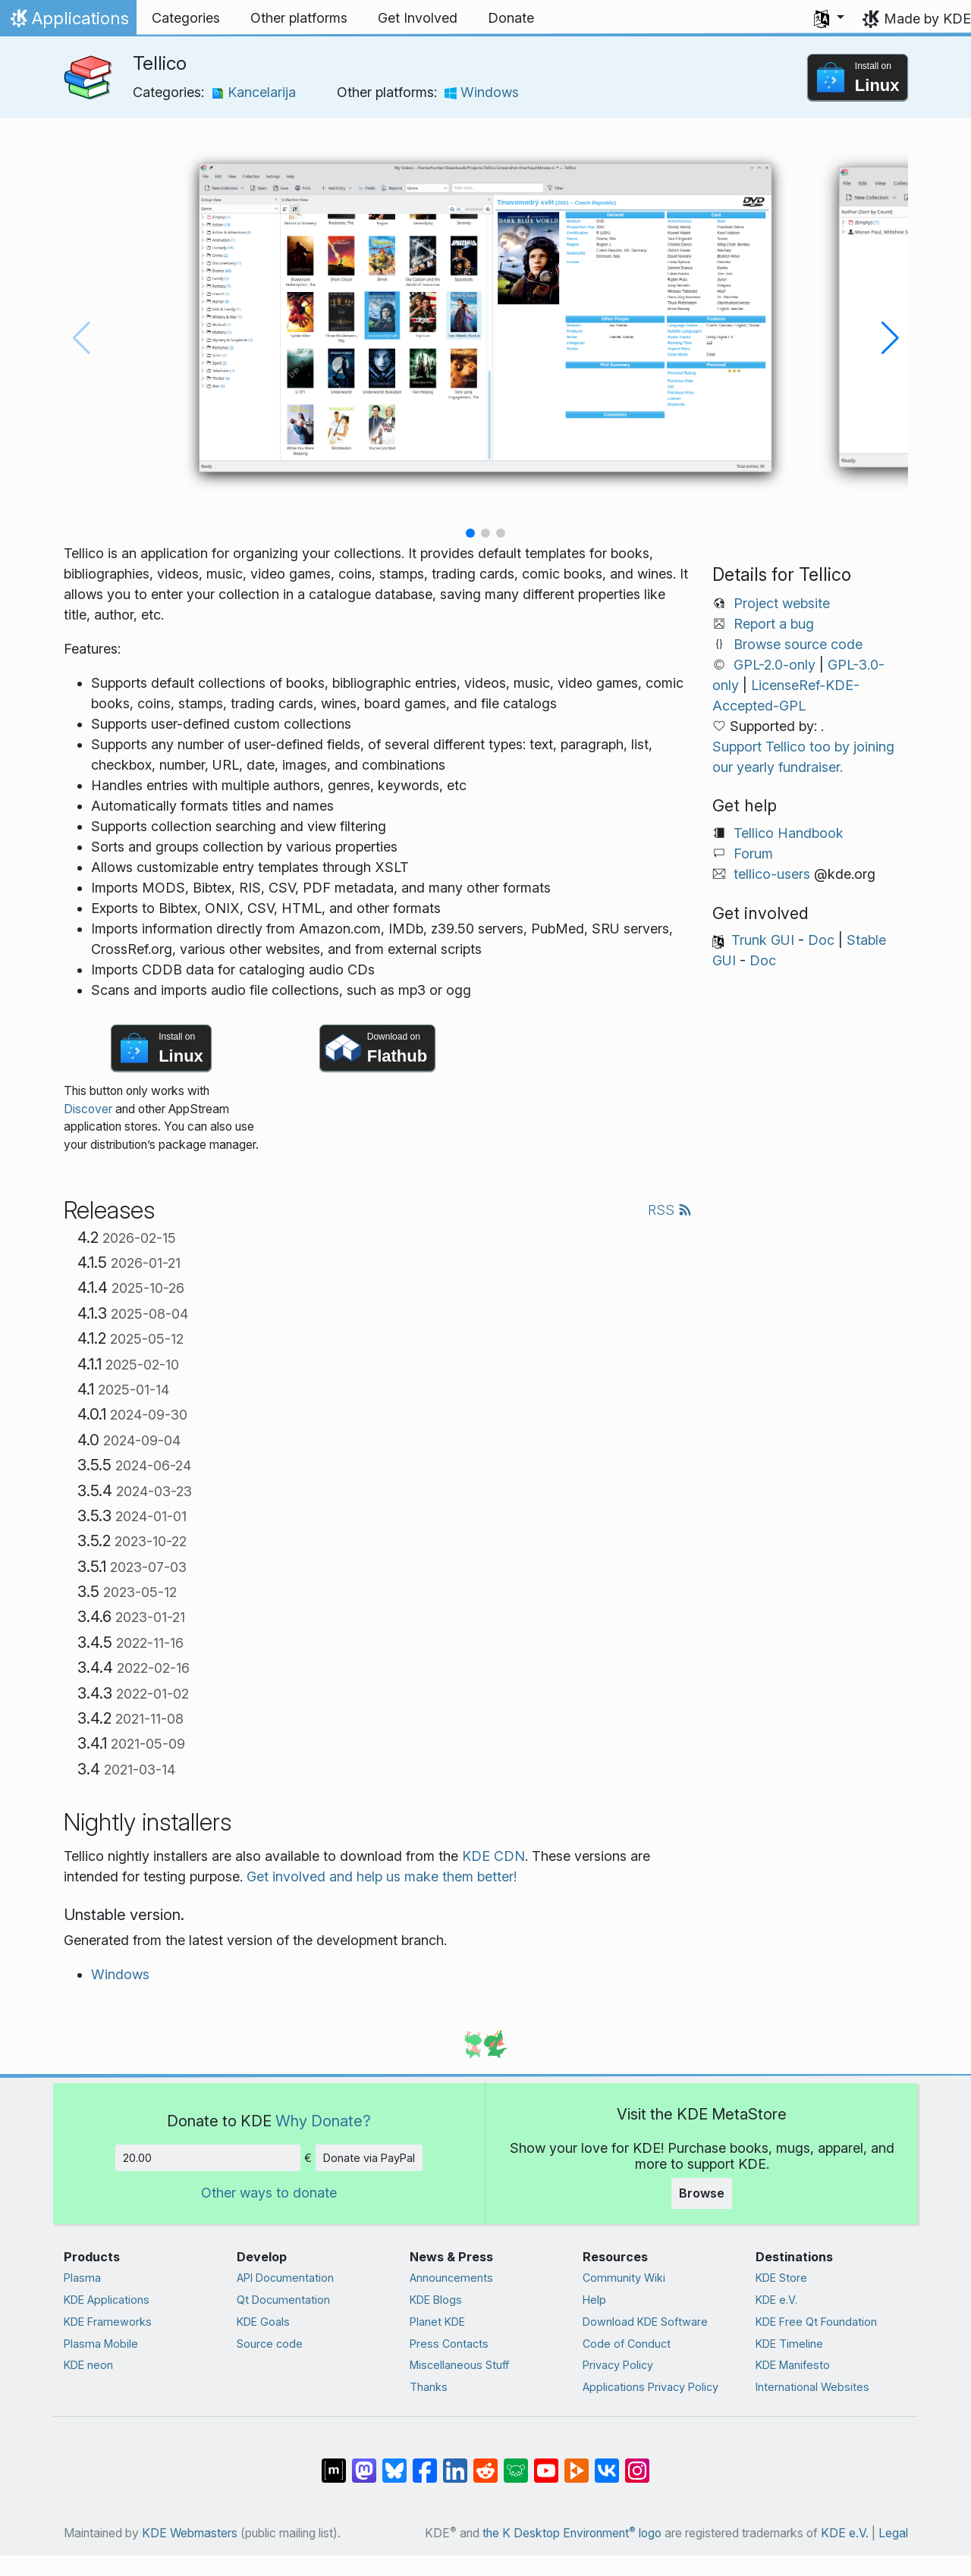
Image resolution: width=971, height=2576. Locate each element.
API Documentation (285, 2277)
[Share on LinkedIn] (455, 2463)
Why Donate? (323, 2120)
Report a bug (774, 624)
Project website (782, 603)
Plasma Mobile (101, 2343)
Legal (893, 2533)
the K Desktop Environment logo (571, 2533)
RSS (670, 1210)
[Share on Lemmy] (516, 2463)
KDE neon (88, 2364)
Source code (270, 2343)
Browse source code (798, 644)
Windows (482, 92)
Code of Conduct (627, 2343)
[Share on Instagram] (637, 2463)
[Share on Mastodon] (364, 2463)
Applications (68, 22)
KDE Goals (263, 2321)
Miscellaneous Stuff (459, 2364)
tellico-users (772, 874)
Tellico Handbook (789, 833)
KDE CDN (493, 1856)
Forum (753, 853)
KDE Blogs (436, 2299)
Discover (88, 1109)
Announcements (451, 2277)
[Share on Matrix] (334, 2463)
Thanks (429, 2386)
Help (594, 2299)
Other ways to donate (269, 2193)
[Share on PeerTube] (576, 2463)
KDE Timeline (789, 2343)
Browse (701, 2193)
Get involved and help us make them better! (382, 1876)
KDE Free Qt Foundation (816, 2321)
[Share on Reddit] (485, 2463)
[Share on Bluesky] (394, 2463)
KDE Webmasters (189, 2533)
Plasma (82, 2277)
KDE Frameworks (108, 2321)
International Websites (812, 2386)
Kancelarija (254, 92)
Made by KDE (927, 19)
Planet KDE (437, 2321)
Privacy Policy (618, 2364)
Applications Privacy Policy (650, 2386)
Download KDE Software (645, 2321)
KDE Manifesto (793, 2364)
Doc (821, 940)
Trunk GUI (762, 940)
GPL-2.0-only (774, 665)
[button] (829, 18)
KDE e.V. (776, 2299)
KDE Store (781, 2277)
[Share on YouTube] (546, 2463)
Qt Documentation (283, 2299)
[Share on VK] (607, 2463)
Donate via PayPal (369, 2157)
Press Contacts (449, 2343)
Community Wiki (624, 2277)
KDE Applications (106, 2299)
